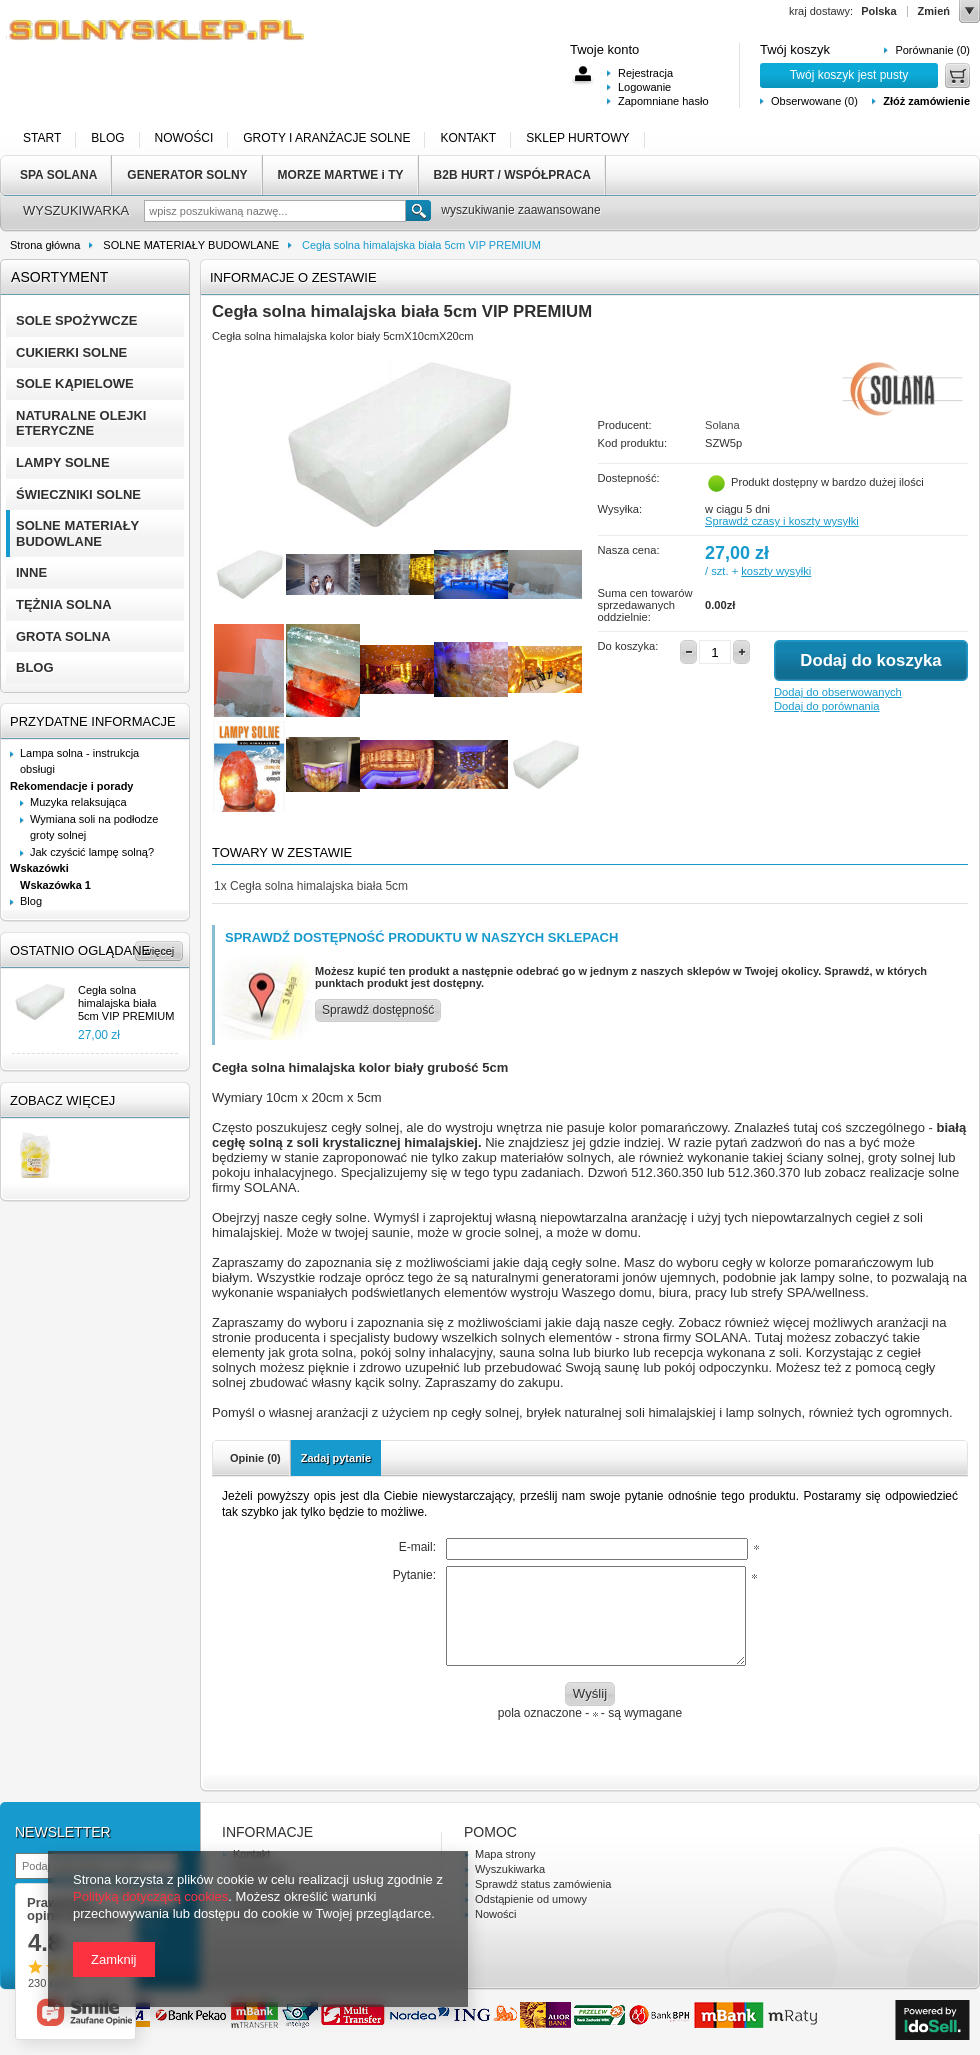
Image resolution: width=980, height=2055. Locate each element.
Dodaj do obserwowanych (838, 692)
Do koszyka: (628, 646)
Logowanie (644, 87)
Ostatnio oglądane (80, 950)
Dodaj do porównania (826, 706)
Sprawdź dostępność (378, 1010)
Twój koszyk (795, 49)
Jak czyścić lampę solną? (92, 852)
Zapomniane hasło (663, 101)
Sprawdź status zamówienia (543, 1884)
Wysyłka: (620, 509)
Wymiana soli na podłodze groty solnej (94, 827)
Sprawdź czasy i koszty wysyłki (782, 521)
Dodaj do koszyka (870, 660)
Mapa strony (505, 1854)
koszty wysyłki (776, 571)
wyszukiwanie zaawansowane (520, 210)
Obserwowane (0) (814, 101)
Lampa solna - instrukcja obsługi (79, 761)
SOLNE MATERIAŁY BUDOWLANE (191, 245)
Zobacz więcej (62, 1100)
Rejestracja (645, 73)
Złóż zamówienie (926, 101)
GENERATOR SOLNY (187, 175)
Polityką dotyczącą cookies (150, 1896)
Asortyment (59, 277)
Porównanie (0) (932, 50)
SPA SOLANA (58, 175)
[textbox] (275, 211)
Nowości (496, 1914)
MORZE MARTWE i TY (341, 175)
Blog (31, 901)
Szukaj (418, 210)
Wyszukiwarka (510, 1869)
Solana (722, 425)
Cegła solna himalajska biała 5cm (311, 886)
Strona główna (45, 245)
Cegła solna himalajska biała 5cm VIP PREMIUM (126, 1003)
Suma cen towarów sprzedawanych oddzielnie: (645, 605)
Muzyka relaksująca (78, 802)
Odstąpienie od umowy (531, 1899)
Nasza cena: (629, 550)
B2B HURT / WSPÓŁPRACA (512, 175)
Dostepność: (629, 478)
